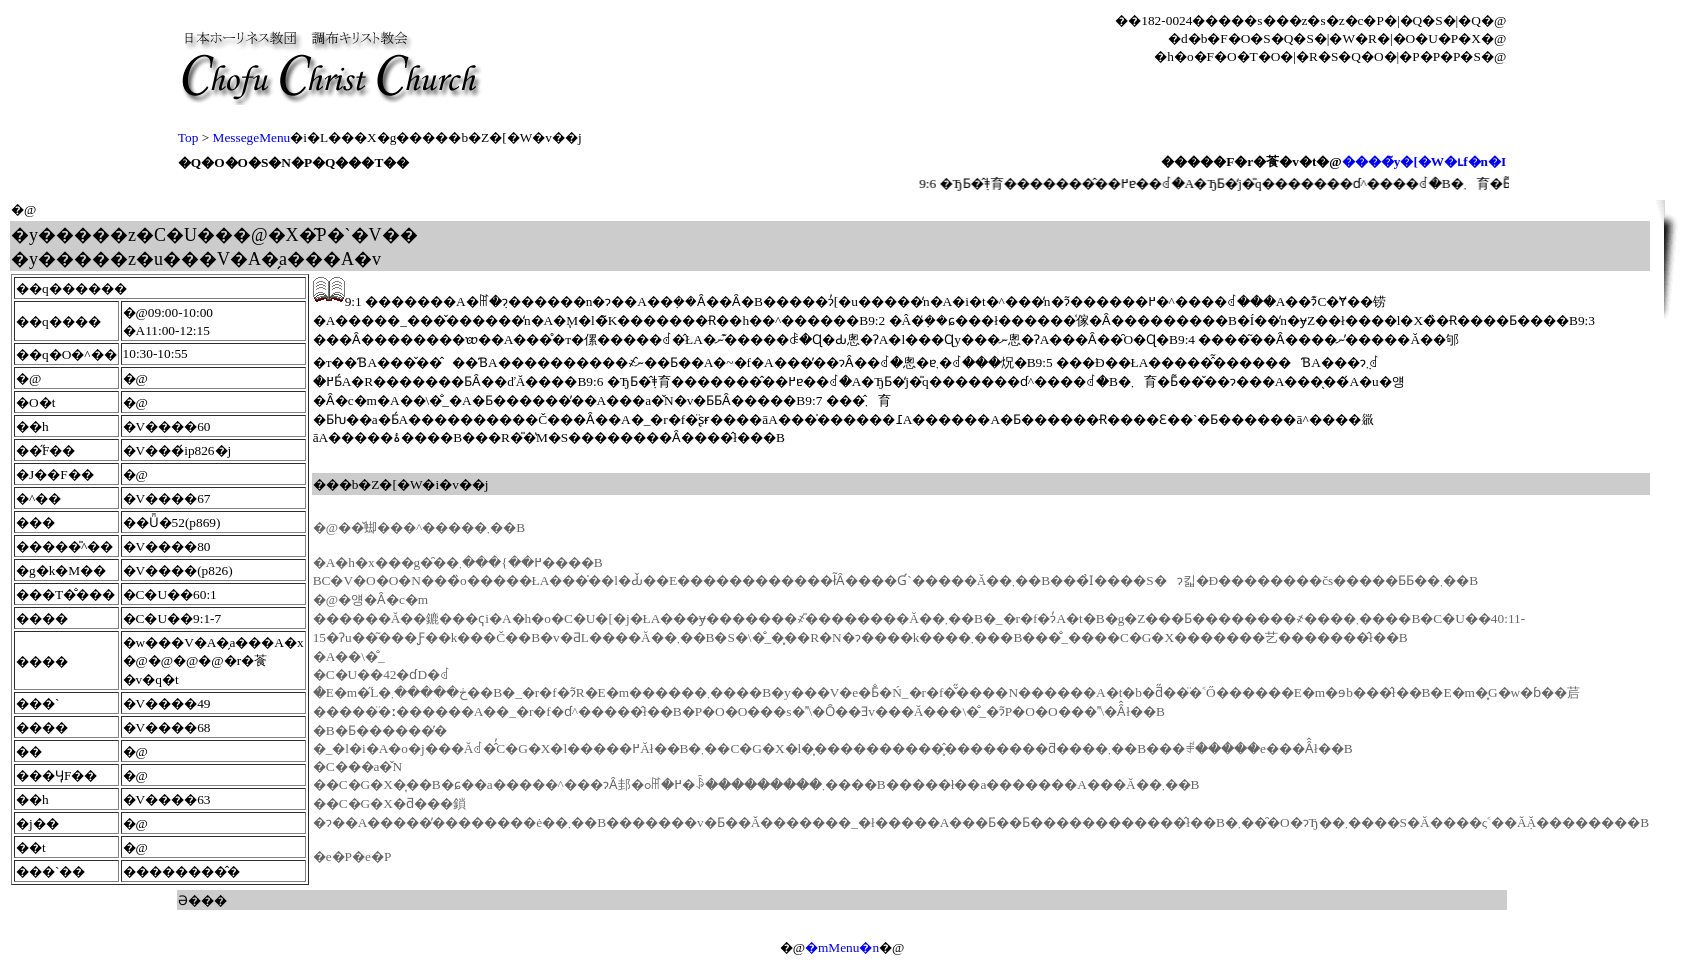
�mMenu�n (842, 947)
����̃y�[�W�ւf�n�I (1424, 161)
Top (188, 137)
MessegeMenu (252, 137)
